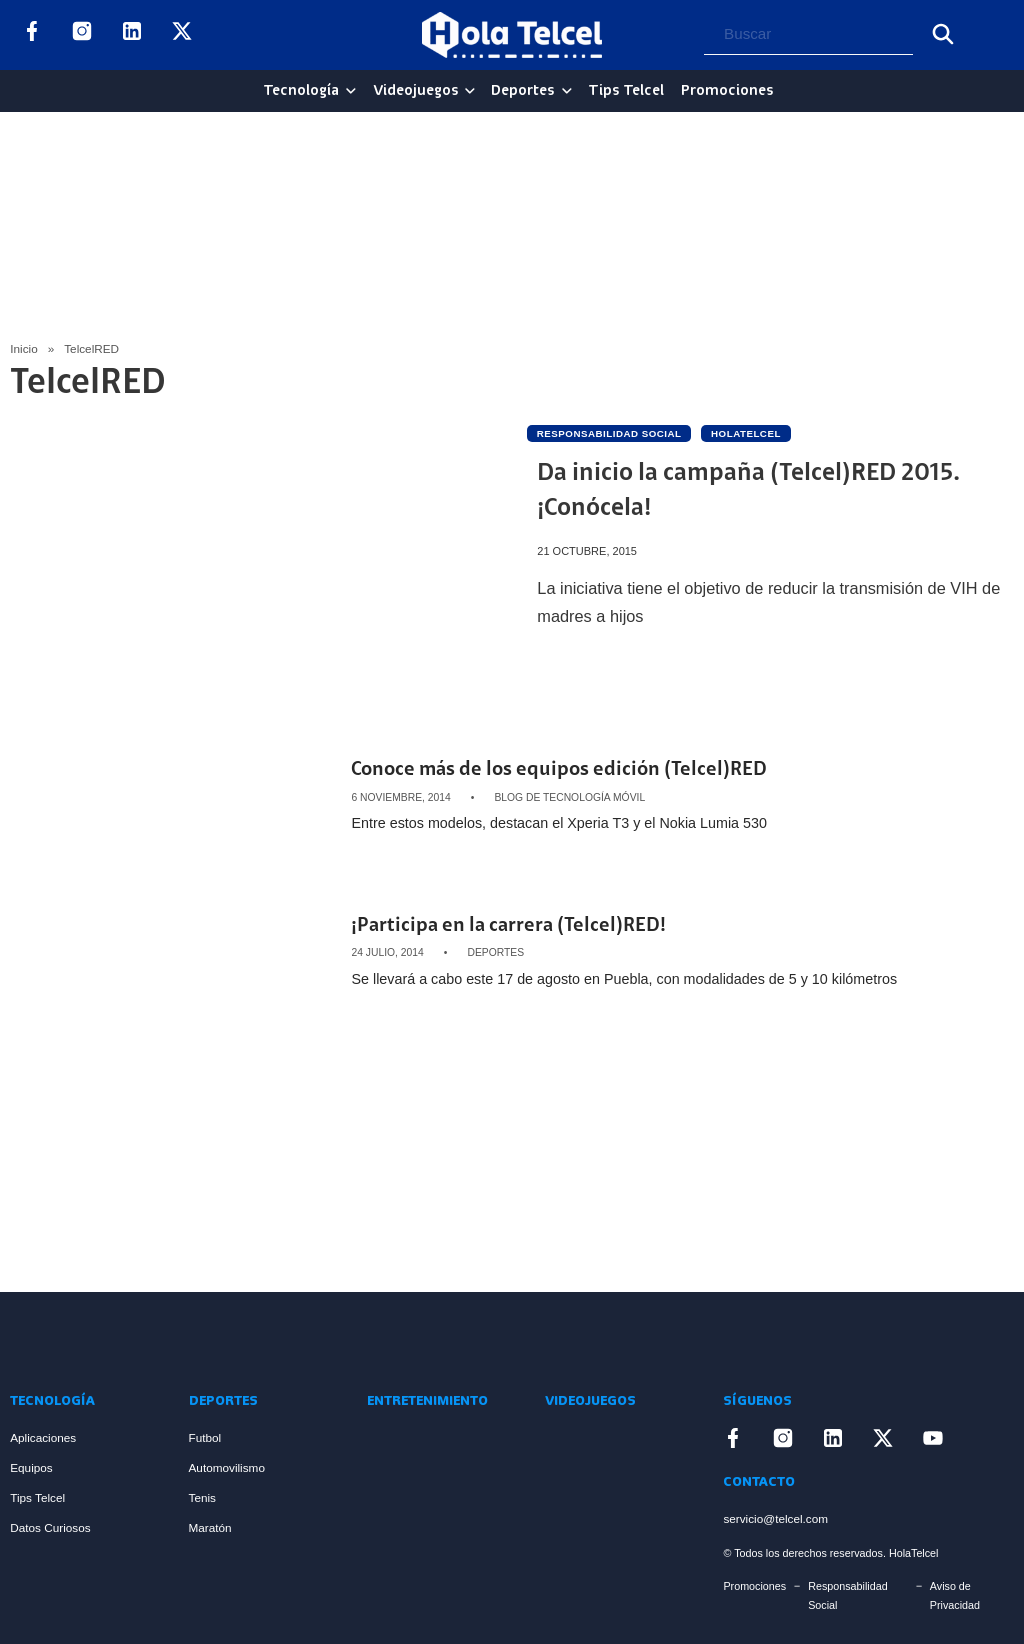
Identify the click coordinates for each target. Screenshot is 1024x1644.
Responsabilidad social (609, 433)
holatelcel (746, 433)
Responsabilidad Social (848, 1595)
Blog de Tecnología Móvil (569, 797)
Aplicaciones (43, 1437)
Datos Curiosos (50, 1527)
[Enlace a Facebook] (32, 35)
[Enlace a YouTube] (232, 35)
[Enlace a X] (182, 35)
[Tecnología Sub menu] (351, 91)
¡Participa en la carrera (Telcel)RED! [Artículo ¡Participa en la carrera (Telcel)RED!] (508, 926)
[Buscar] (943, 34)
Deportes (522, 91)
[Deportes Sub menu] (567, 91)
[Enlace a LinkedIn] (132, 35)
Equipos (31, 1467)
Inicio (23, 348)
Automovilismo (227, 1467)
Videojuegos (415, 91)
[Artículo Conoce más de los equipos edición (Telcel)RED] (173, 797)
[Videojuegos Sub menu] (470, 91)
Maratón (210, 1527)
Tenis (202, 1497)
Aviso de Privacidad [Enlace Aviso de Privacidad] (955, 1595)
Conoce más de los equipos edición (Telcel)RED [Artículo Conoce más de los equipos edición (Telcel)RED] (559, 770)
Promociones (727, 91)
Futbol (205, 1437)
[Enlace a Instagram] (82, 35)
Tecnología (301, 91)
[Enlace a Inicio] (85, 1341)
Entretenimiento (427, 1401)
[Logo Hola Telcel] (512, 35)
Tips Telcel (626, 91)
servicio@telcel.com (775, 1518)
